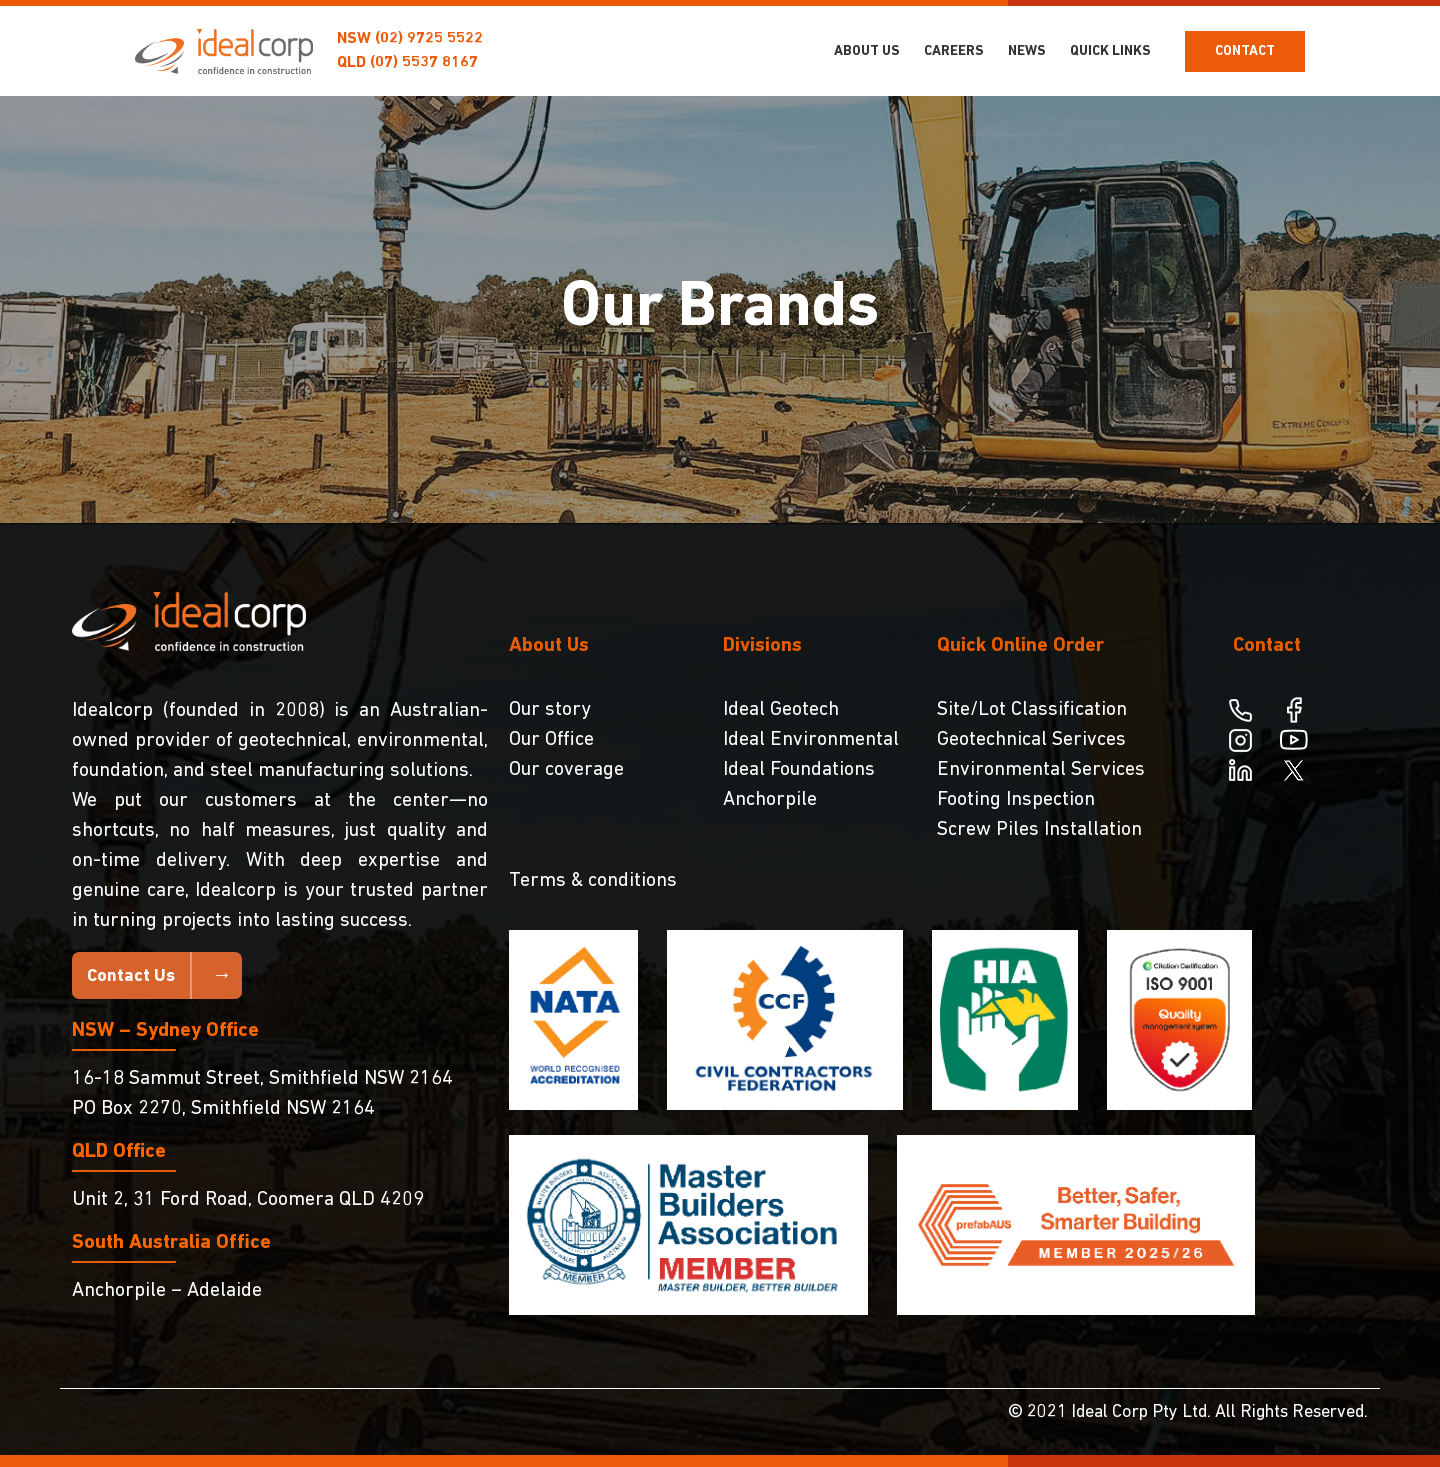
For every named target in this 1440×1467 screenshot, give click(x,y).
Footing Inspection (1016, 800)
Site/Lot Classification (1032, 710)
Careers (954, 51)
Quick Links (1110, 51)
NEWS (1027, 51)
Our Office (551, 740)
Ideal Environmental (811, 740)
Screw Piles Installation (1039, 830)
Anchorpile (770, 800)
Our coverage (566, 770)
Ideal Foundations (799, 770)
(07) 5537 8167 (424, 63)
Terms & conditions (593, 881)
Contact (1245, 51)
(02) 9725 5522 (429, 39)
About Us (867, 51)
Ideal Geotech (781, 710)
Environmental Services (1041, 770)
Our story (550, 710)
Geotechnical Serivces (1031, 740)
